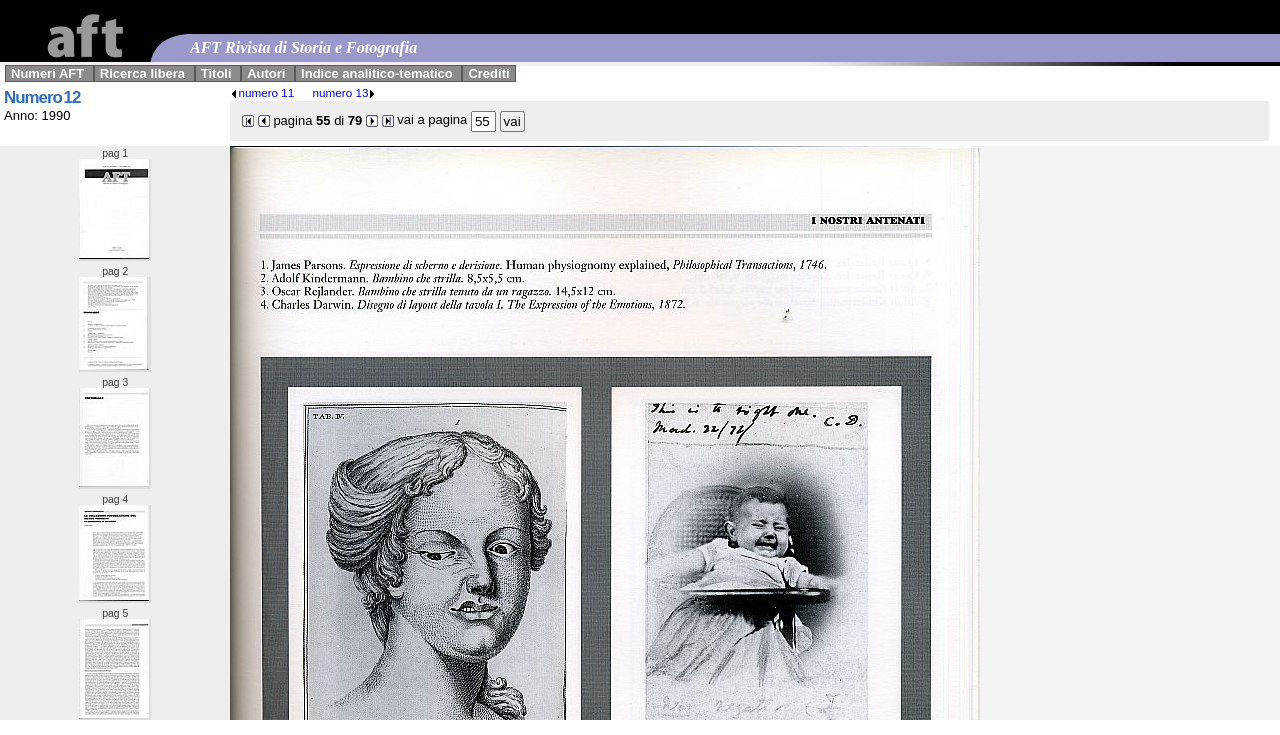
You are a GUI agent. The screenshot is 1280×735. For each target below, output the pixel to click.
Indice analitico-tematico (377, 73)
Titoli (216, 73)
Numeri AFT (47, 73)
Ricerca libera (142, 73)
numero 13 (345, 92)
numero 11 (262, 92)
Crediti (488, 73)
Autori (266, 73)
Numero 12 (42, 97)
